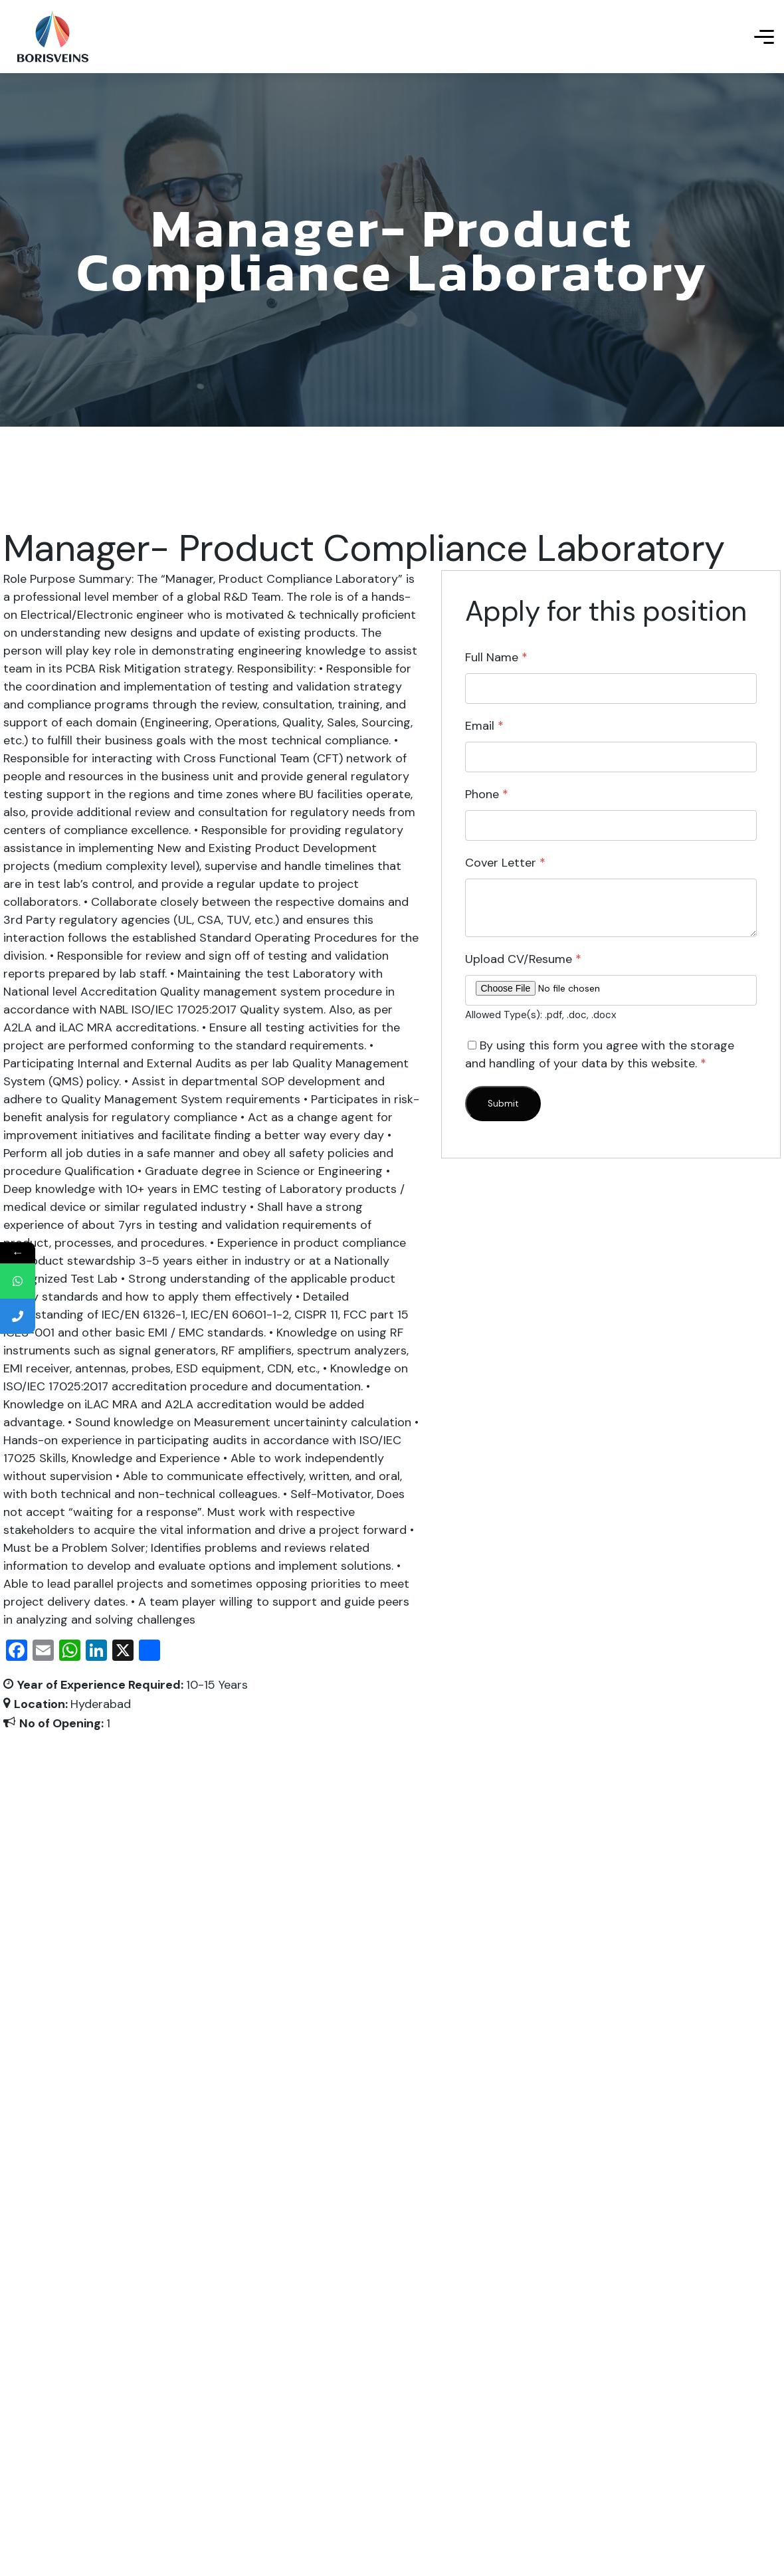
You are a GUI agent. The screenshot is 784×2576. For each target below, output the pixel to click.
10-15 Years (217, 1685)
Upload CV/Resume (523, 959)
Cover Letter (505, 863)
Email (484, 726)
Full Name (496, 657)
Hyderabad (100, 1704)
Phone (486, 794)
